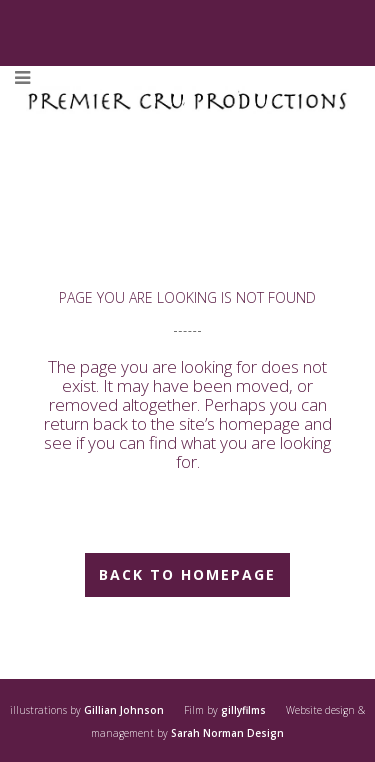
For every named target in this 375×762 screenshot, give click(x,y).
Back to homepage (187, 574)
